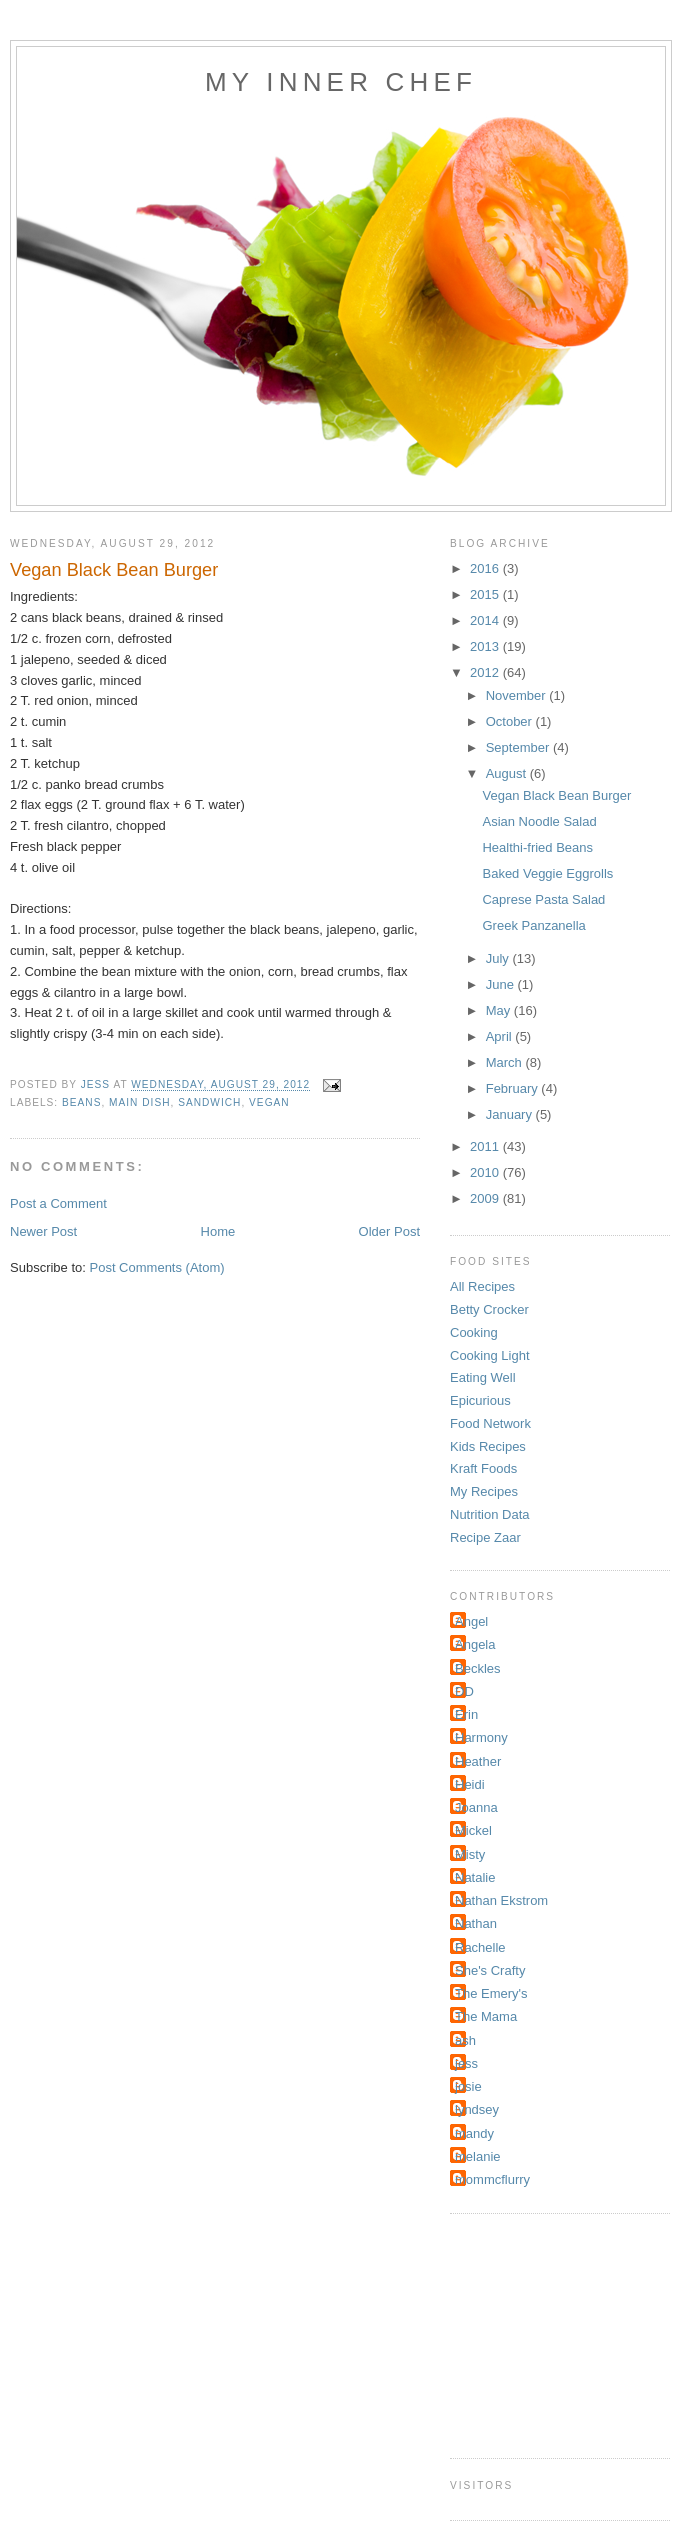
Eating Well (483, 1377)
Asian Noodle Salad (539, 821)
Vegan (269, 1102)
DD (464, 1691)
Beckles (478, 1668)
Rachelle (480, 1947)
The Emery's (491, 1993)
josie (468, 2086)
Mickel (473, 1830)
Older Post (389, 1231)
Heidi (470, 1784)
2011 (486, 1146)
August (508, 773)
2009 (486, 1198)
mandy (474, 2133)
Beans (81, 1102)
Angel (471, 1621)
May (500, 1010)
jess (466, 2063)
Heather (478, 1761)
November (518, 695)
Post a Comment (58, 1203)
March (506, 1062)
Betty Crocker (489, 1309)
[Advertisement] (550, 2333)
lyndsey (477, 2109)
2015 (486, 594)
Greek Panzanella (533, 925)
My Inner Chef (341, 82)
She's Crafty (490, 1970)
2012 (486, 672)
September (519, 747)
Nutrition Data (489, 1514)
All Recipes (482, 1286)
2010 (486, 1172)
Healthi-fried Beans (537, 847)
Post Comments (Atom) (157, 1267)
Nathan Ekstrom (501, 1900)
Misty (470, 1854)
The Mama (486, 2016)
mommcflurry (492, 2179)
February (514, 1088)
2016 (486, 568)
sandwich (209, 1102)
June (502, 984)
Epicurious (480, 1400)
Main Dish (139, 1102)
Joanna (476, 1807)
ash (465, 2040)
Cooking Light (490, 1355)
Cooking (474, 1332)
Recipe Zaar (485, 1537)
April (501, 1036)
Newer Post (43, 1231)
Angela (475, 1644)
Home (218, 1231)
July (499, 958)
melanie (478, 2156)
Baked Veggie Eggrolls (547, 873)
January (511, 1114)
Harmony (481, 1737)
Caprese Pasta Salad (543, 899)
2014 (486, 620)
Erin (466, 1714)
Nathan (476, 1923)
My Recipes (484, 1491)
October (511, 721)
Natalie (475, 1877)
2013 (486, 646)
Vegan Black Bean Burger (556, 795)
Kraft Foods (483, 1468)
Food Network (490, 1423)
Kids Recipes (488, 1446)
